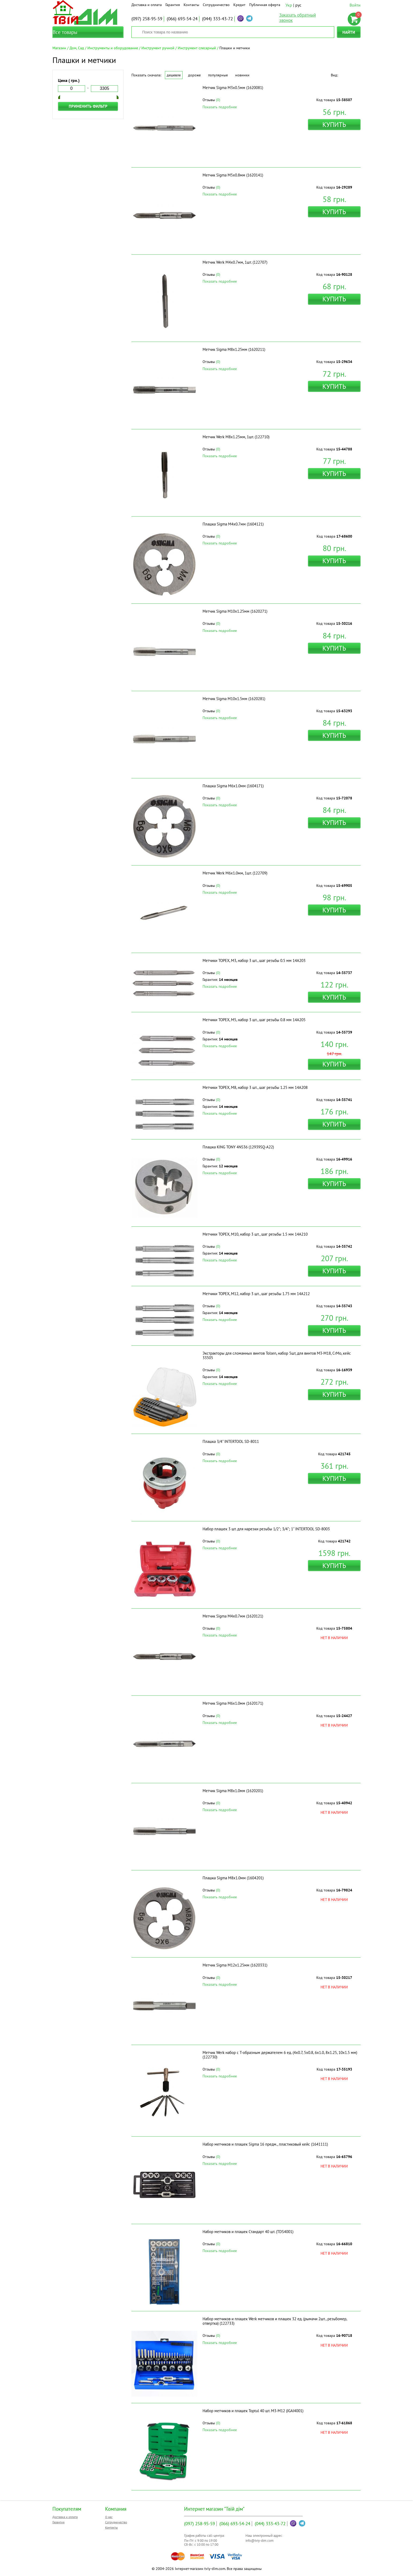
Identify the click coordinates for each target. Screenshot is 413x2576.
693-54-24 (182, 19)
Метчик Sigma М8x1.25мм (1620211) (234, 349)
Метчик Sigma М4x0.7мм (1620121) (233, 1616)
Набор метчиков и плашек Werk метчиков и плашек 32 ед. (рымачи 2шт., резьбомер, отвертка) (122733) (275, 2321)
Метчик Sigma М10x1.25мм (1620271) (235, 611)
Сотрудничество (216, 4)
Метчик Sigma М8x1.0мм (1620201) (233, 1790)
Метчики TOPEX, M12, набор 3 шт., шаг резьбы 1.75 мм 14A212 (256, 1293)
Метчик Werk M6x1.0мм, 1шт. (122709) (235, 873)
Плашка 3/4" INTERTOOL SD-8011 (231, 1441)
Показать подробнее (220, 107)
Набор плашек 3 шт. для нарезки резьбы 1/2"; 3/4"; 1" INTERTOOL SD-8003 (266, 1528)
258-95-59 (146, 19)
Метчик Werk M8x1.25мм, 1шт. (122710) (236, 436)
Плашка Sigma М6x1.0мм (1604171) (233, 785)
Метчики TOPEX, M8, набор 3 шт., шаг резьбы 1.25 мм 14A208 (255, 1087)
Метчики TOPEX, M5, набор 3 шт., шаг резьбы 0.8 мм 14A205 (254, 1019)
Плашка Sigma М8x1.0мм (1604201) (233, 1877)
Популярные (218, 75)
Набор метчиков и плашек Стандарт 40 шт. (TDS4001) (248, 2231)
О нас (108, 2517)
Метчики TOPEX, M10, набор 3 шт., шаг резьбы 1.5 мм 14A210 (255, 1234)
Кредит (239, 4)
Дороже (194, 75)
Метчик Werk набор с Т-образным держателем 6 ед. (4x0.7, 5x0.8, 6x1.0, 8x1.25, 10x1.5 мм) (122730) (280, 2054)
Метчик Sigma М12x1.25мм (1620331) (235, 1965)
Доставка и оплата (146, 4)
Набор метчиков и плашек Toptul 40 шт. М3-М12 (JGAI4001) (253, 2410)
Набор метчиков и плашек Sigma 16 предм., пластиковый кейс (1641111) (265, 2144)
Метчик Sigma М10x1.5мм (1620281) (234, 698)
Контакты (191, 4)
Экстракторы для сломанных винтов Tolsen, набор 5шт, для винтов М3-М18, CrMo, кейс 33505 (277, 1355)
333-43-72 (217, 19)
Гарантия (172, 4)
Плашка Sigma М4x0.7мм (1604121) (233, 524)
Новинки (242, 75)
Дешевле (174, 75)
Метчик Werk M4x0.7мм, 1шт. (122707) (235, 262)
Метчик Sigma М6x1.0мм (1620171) (233, 1703)
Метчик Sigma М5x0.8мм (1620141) (233, 175)
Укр (289, 5)
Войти (355, 5)
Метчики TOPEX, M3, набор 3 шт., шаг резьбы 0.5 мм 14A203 (254, 960)
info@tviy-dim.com (259, 2540)
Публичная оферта (264, 4)
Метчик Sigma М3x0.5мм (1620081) (233, 87)
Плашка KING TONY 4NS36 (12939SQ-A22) (238, 1146)
